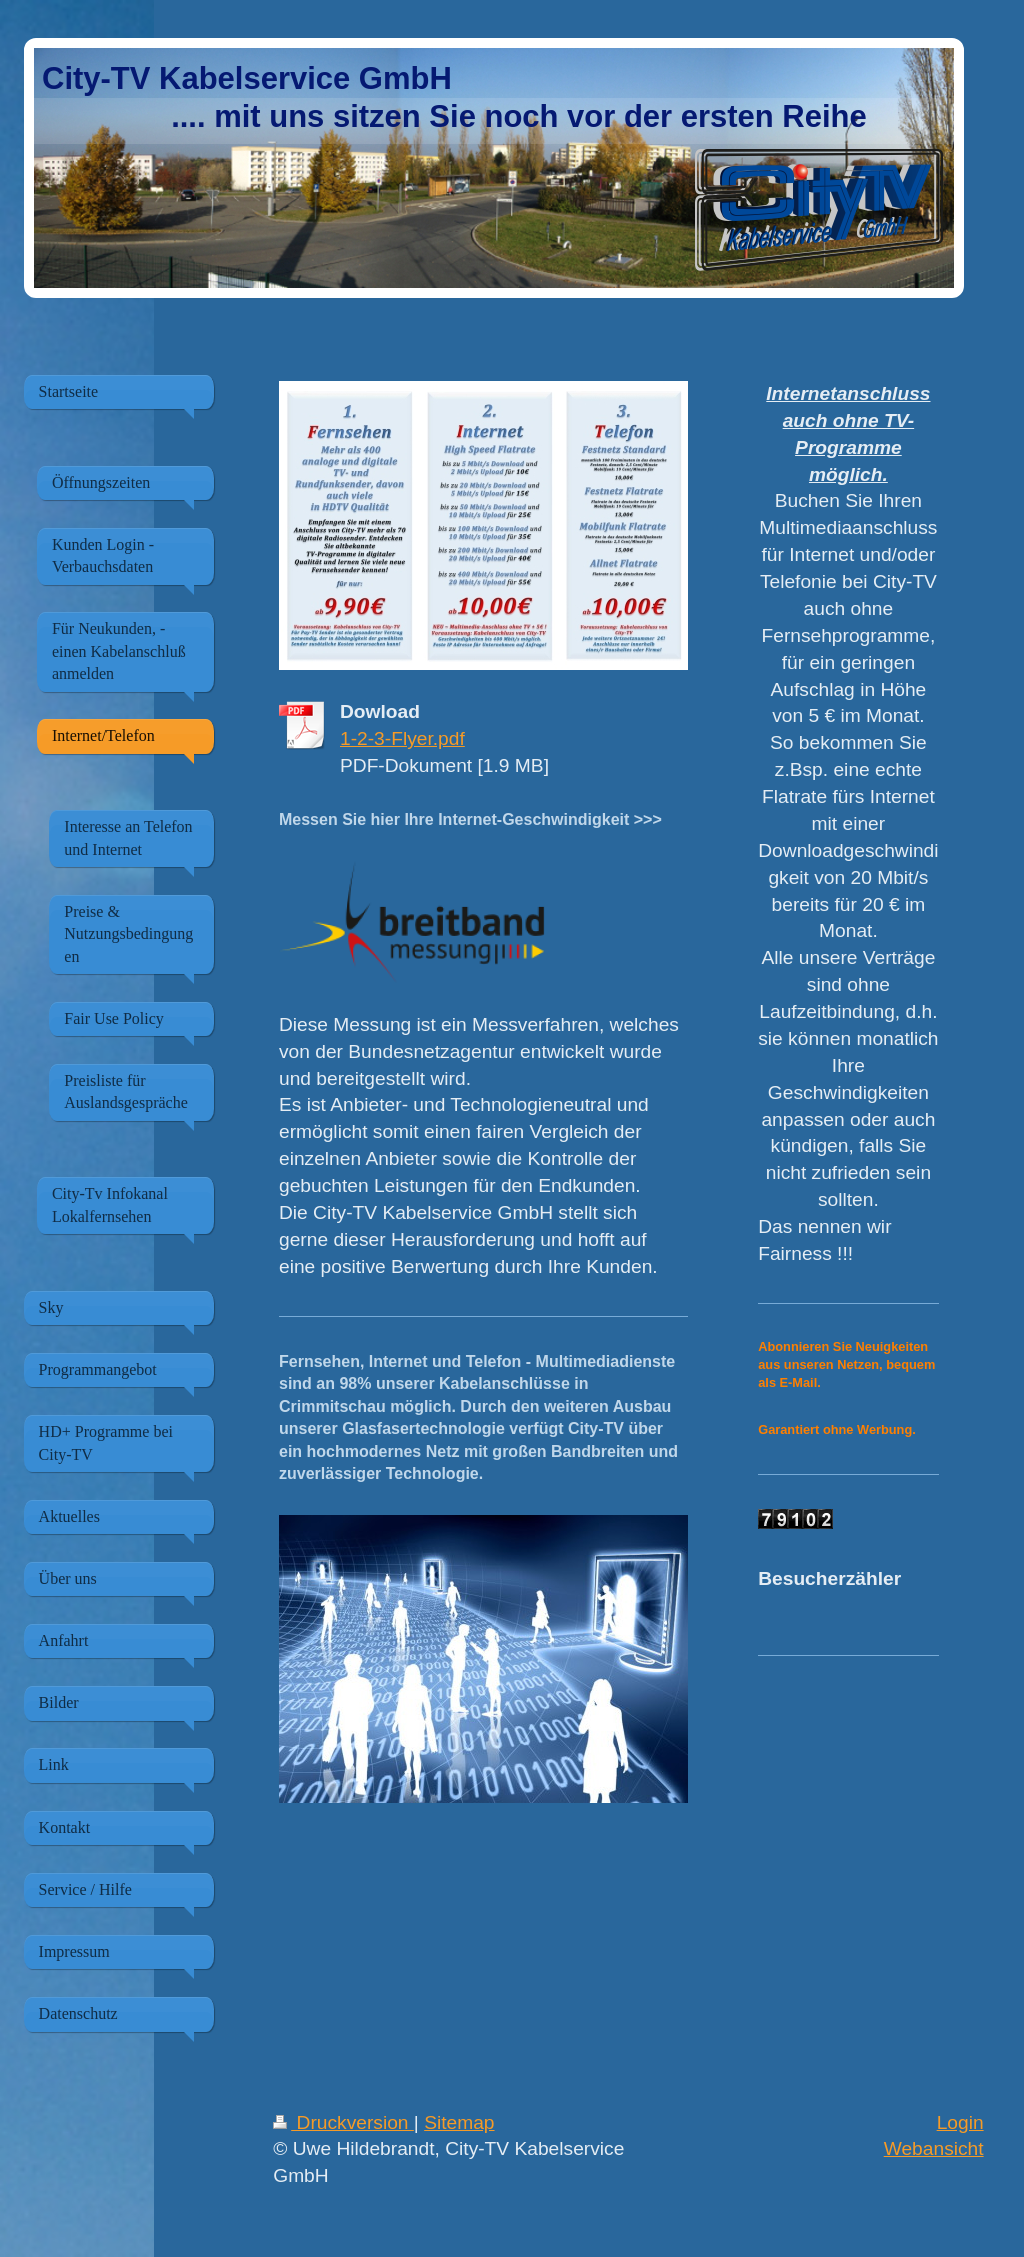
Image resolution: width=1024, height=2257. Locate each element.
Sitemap (459, 2122)
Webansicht (934, 2148)
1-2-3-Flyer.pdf (402, 738)
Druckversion (343, 2122)
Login (960, 2122)
